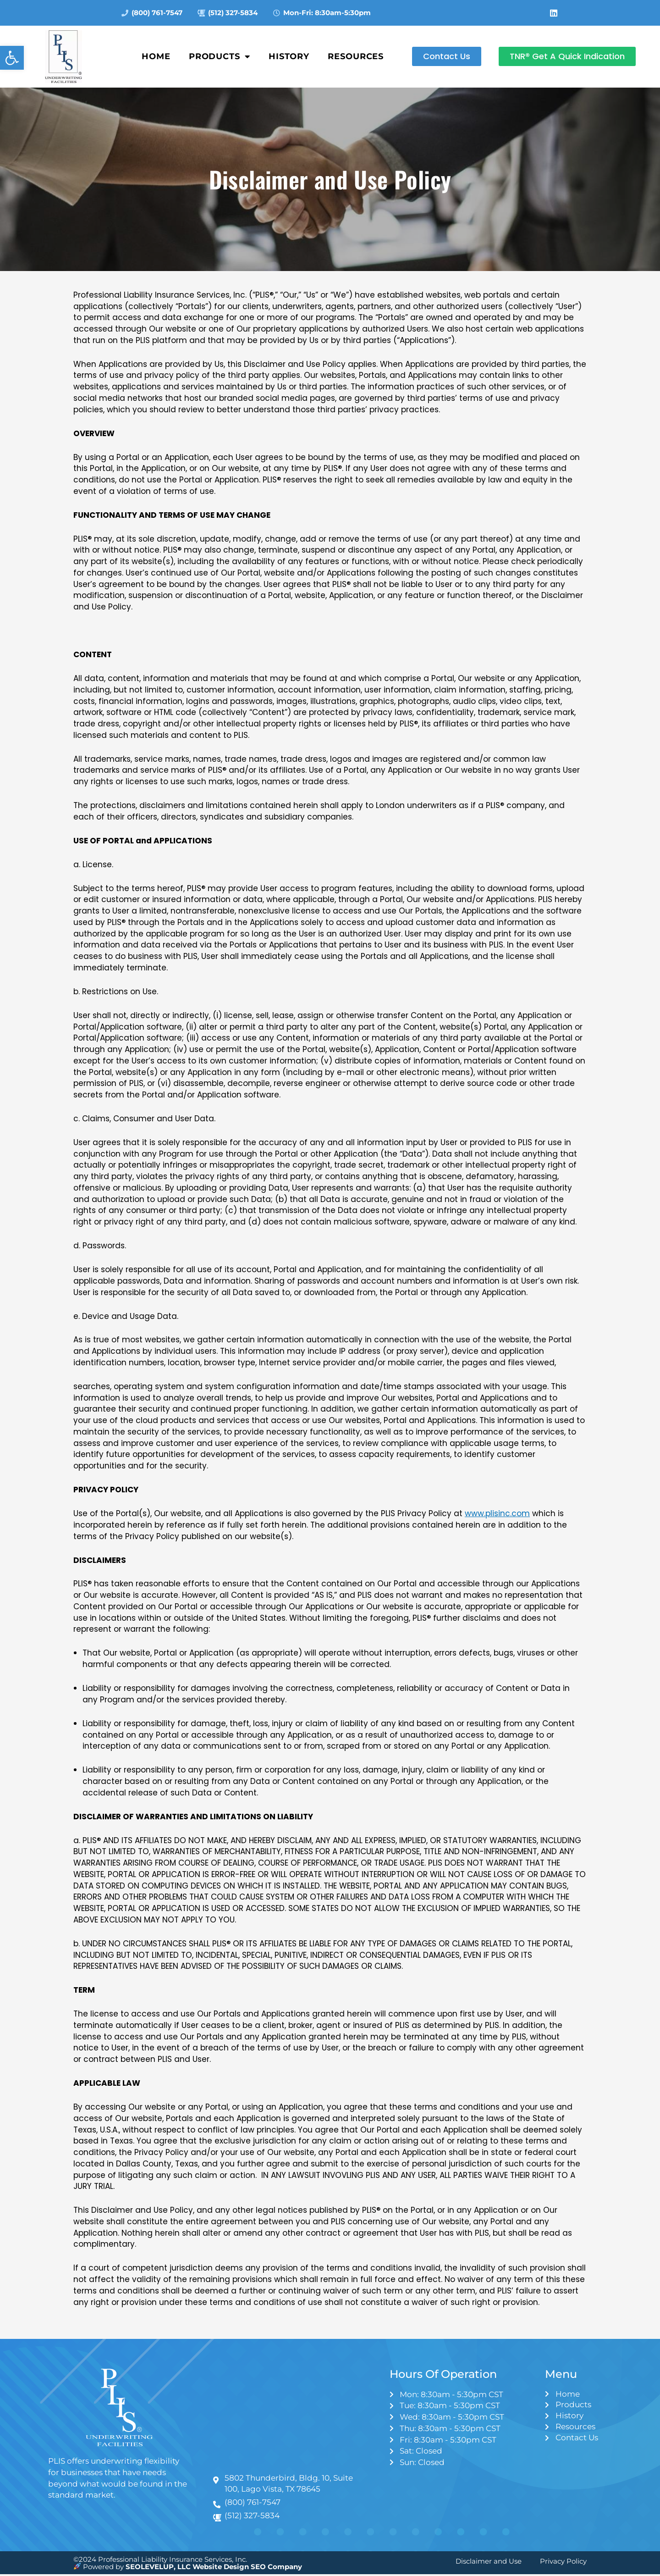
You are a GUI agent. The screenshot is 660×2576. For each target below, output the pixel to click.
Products (219, 56)
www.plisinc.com (497, 1513)
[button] (12, 58)
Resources (356, 56)
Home (156, 56)
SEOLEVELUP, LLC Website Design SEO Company (214, 2568)
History (289, 56)
